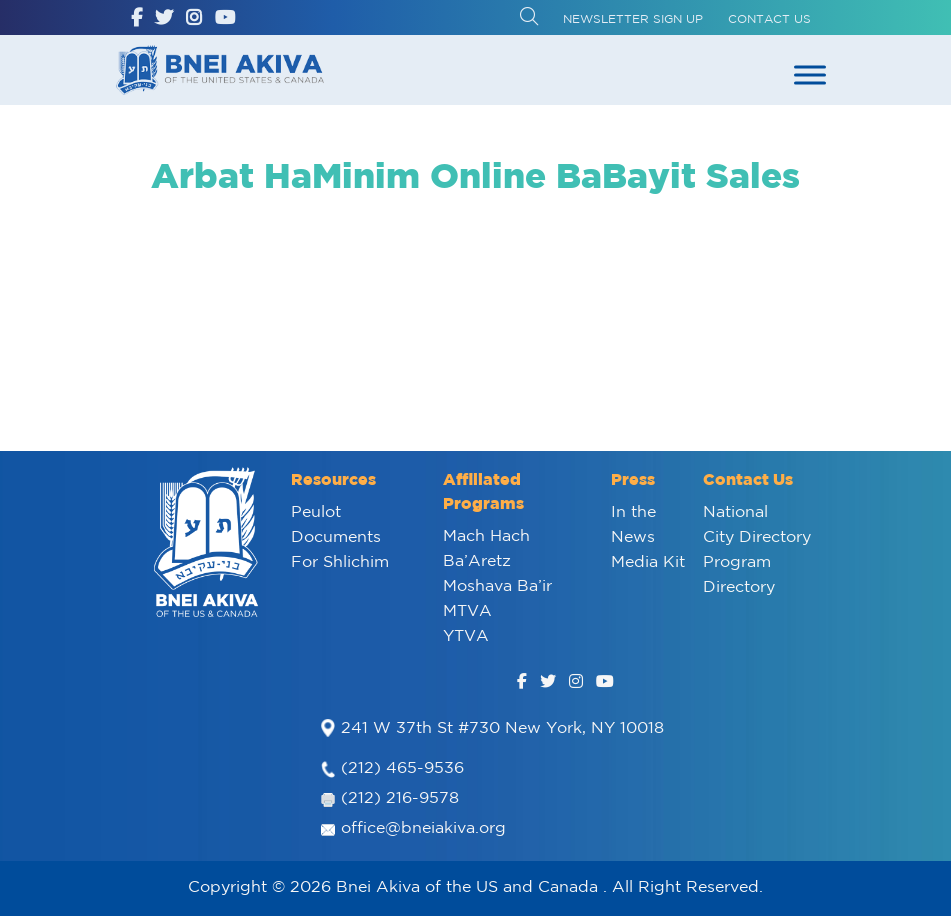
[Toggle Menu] (810, 74)
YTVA (466, 635)
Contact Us (769, 18)
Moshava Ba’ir (497, 585)
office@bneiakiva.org (423, 827)
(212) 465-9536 (402, 767)
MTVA (467, 610)
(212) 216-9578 (400, 797)
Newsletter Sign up (633, 18)
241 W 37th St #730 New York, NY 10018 (502, 727)
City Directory (757, 536)
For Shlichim (340, 561)
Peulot (316, 511)
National (735, 511)
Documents (336, 536)
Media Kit (648, 561)
